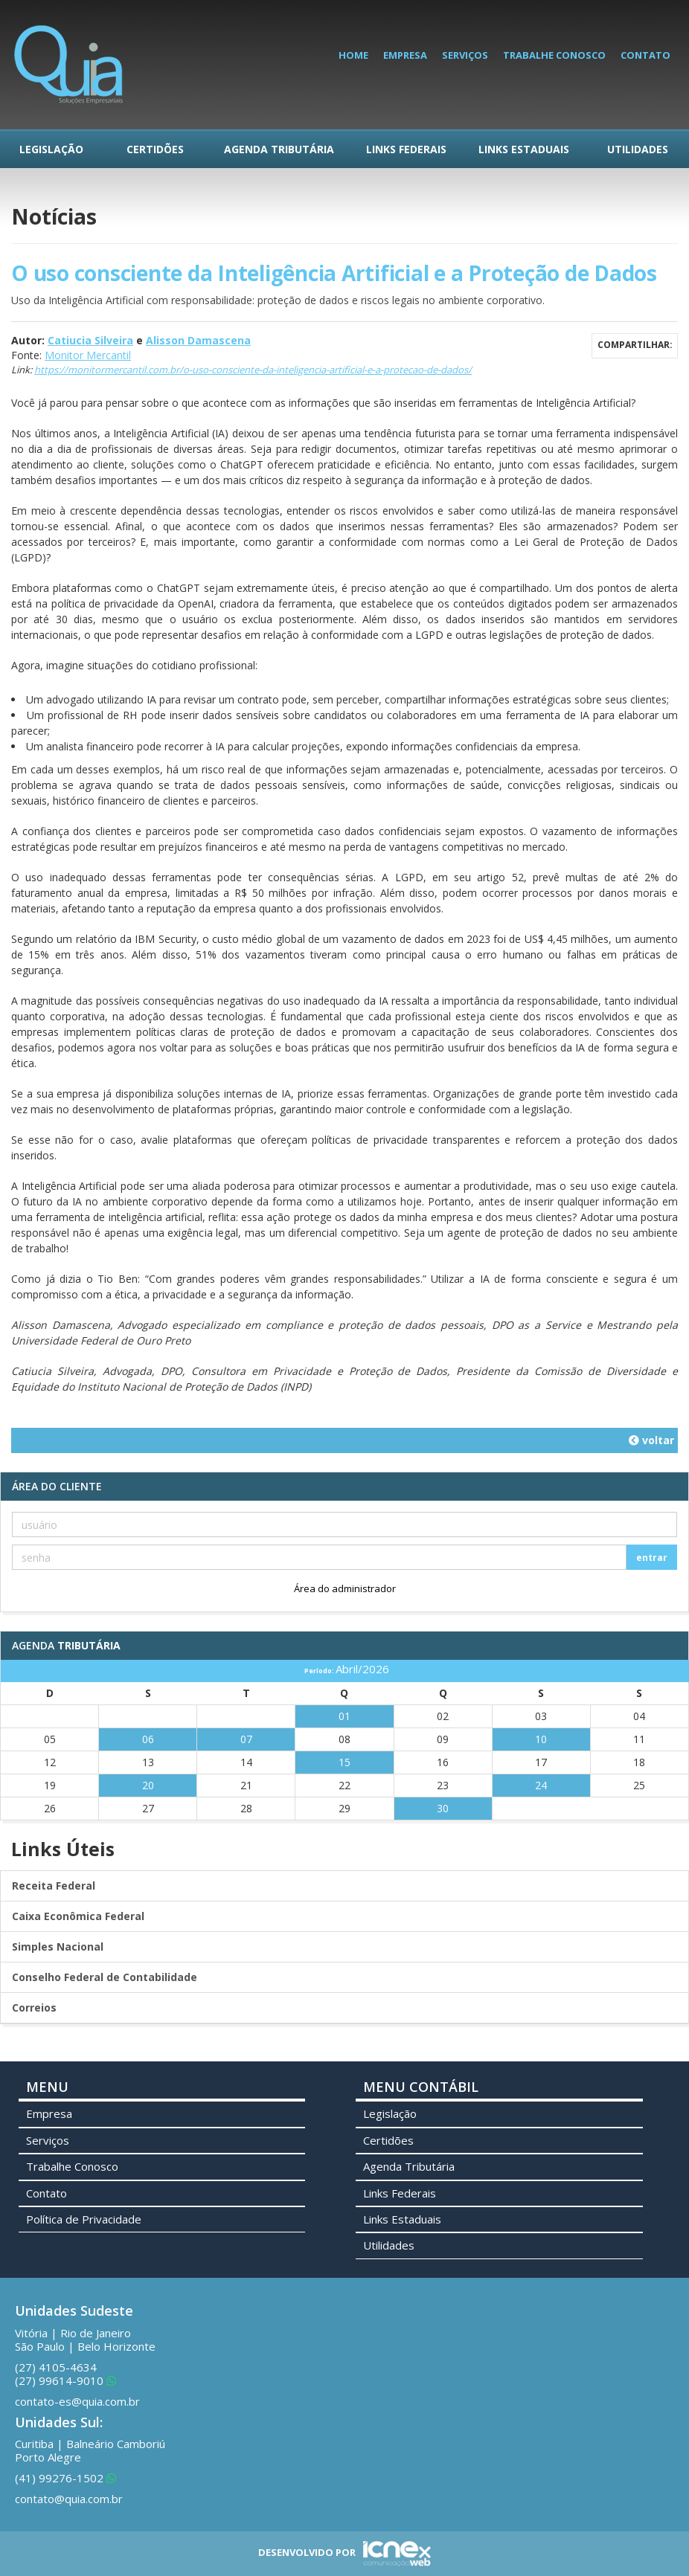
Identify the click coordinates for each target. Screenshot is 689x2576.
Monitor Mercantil (88, 355)
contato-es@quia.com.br (77, 2401)
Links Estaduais (523, 149)
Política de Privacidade (83, 2219)
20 (148, 1785)
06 (148, 1739)
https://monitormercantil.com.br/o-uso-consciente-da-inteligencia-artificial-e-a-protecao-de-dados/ (253, 369)
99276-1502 (65, 2477)
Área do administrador (345, 1588)
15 (344, 1762)
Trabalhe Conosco (554, 55)
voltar (651, 1440)
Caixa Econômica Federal (78, 1916)
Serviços (465, 55)
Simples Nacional (57, 1946)
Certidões (155, 149)
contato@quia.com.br (69, 2498)
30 (443, 1808)
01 (344, 1716)
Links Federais (406, 149)
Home (353, 55)
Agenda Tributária (279, 149)
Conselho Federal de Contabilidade (104, 1977)
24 (541, 1785)
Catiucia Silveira (90, 340)
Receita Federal (53, 1885)
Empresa (405, 55)
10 (541, 1739)
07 (246, 1739)
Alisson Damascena (198, 340)
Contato (645, 55)
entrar (651, 1557)
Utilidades (637, 149)
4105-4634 (56, 2367)
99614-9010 (65, 2380)
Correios (34, 2007)
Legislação (51, 149)
